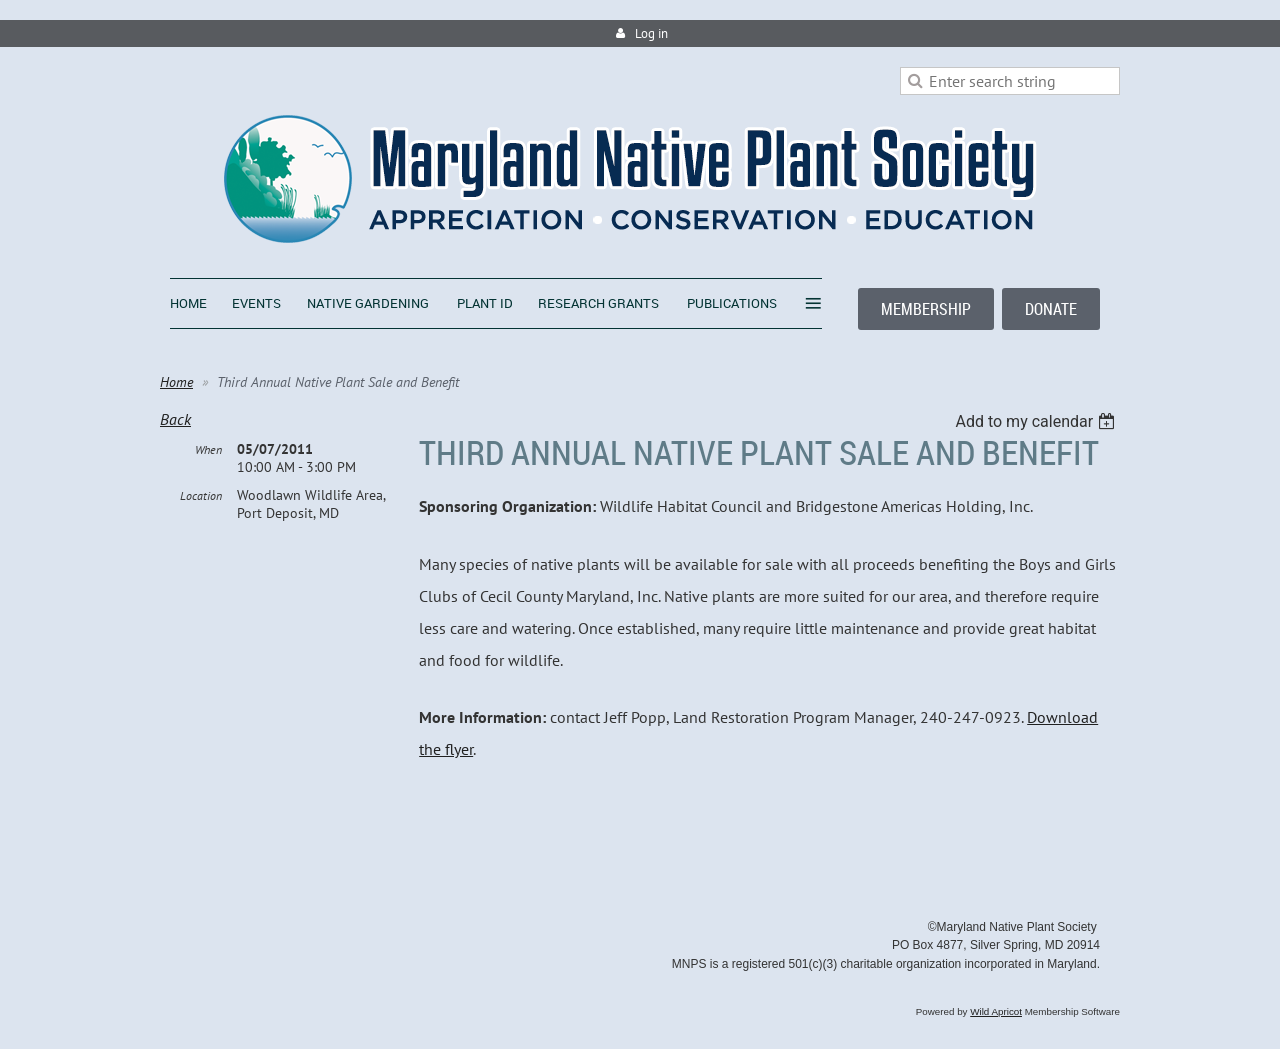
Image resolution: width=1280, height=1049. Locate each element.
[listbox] (1037, 421)
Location (201, 495)
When (208, 449)
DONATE (1051, 309)
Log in (651, 33)
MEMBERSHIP (926, 309)
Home (176, 382)
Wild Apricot (996, 1011)
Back (175, 419)
